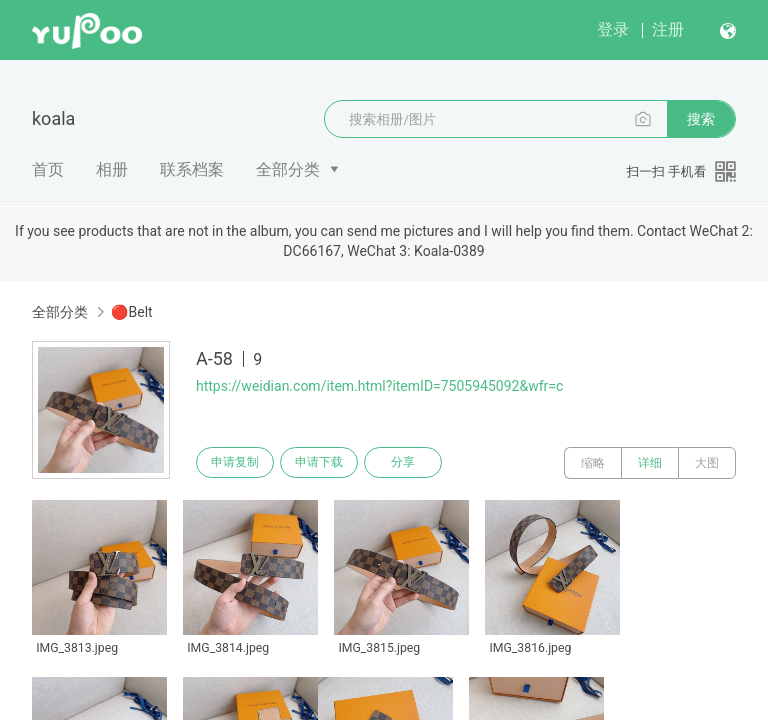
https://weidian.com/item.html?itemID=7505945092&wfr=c (379, 386)
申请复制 (238, 463)
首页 (48, 169)
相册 (112, 169)
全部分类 (288, 169)
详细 (650, 463)
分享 (418, 463)
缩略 (593, 463)
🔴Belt (131, 312)
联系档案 (192, 169)
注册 (668, 29)
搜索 (701, 119)
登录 (613, 29)
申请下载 (328, 463)
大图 (707, 463)
